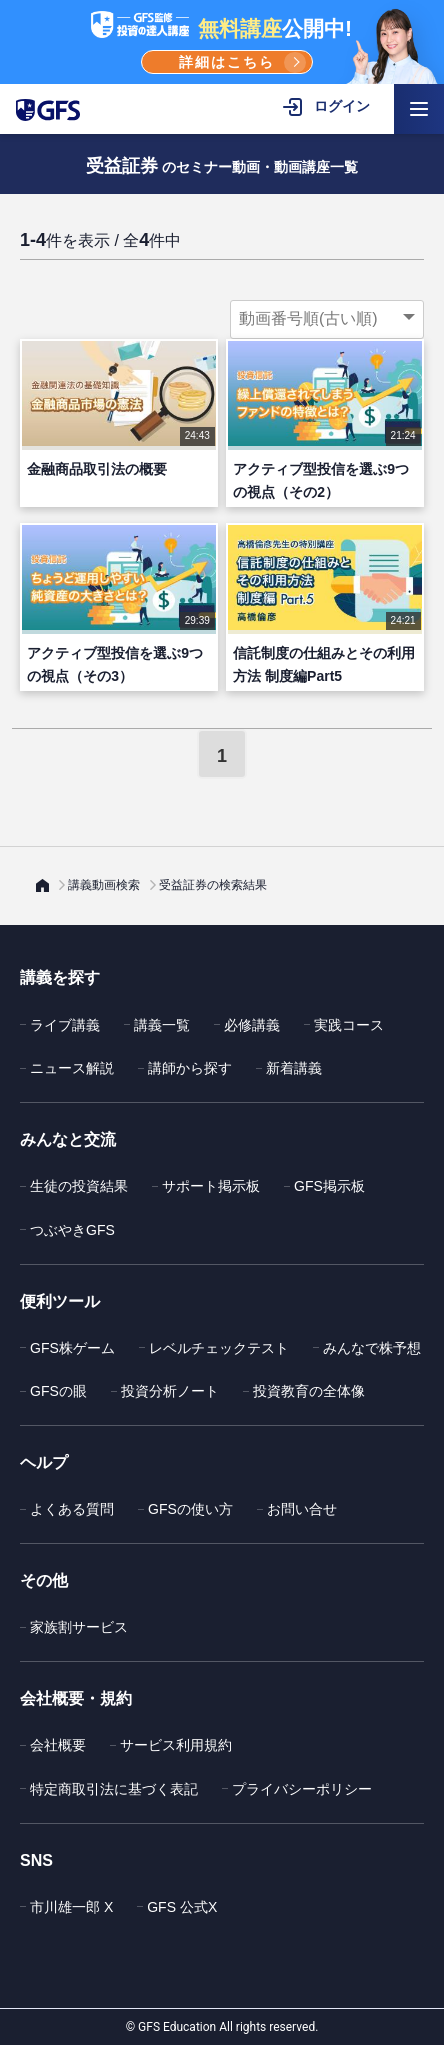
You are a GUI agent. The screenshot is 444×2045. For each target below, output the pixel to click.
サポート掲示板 (211, 1186)
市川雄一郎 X (71, 1907)
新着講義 (294, 1068)
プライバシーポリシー (302, 1789)
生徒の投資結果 (79, 1186)
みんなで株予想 (372, 1348)
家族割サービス (79, 1627)
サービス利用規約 (176, 1745)
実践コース (349, 1025)
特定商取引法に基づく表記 (114, 1789)
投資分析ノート (170, 1391)
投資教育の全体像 (309, 1391)
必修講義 (252, 1025)
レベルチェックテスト (219, 1348)
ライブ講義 (65, 1025)
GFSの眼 (58, 1391)
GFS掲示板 (329, 1186)
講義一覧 (162, 1025)
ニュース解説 (72, 1068)
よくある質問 (72, 1509)
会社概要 (58, 1745)
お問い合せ (302, 1509)
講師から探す (190, 1068)
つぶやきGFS (72, 1230)
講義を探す (60, 977)
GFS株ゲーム (72, 1348)
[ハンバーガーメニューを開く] (419, 109)
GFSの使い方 (190, 1509)
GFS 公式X (182, 1907)
